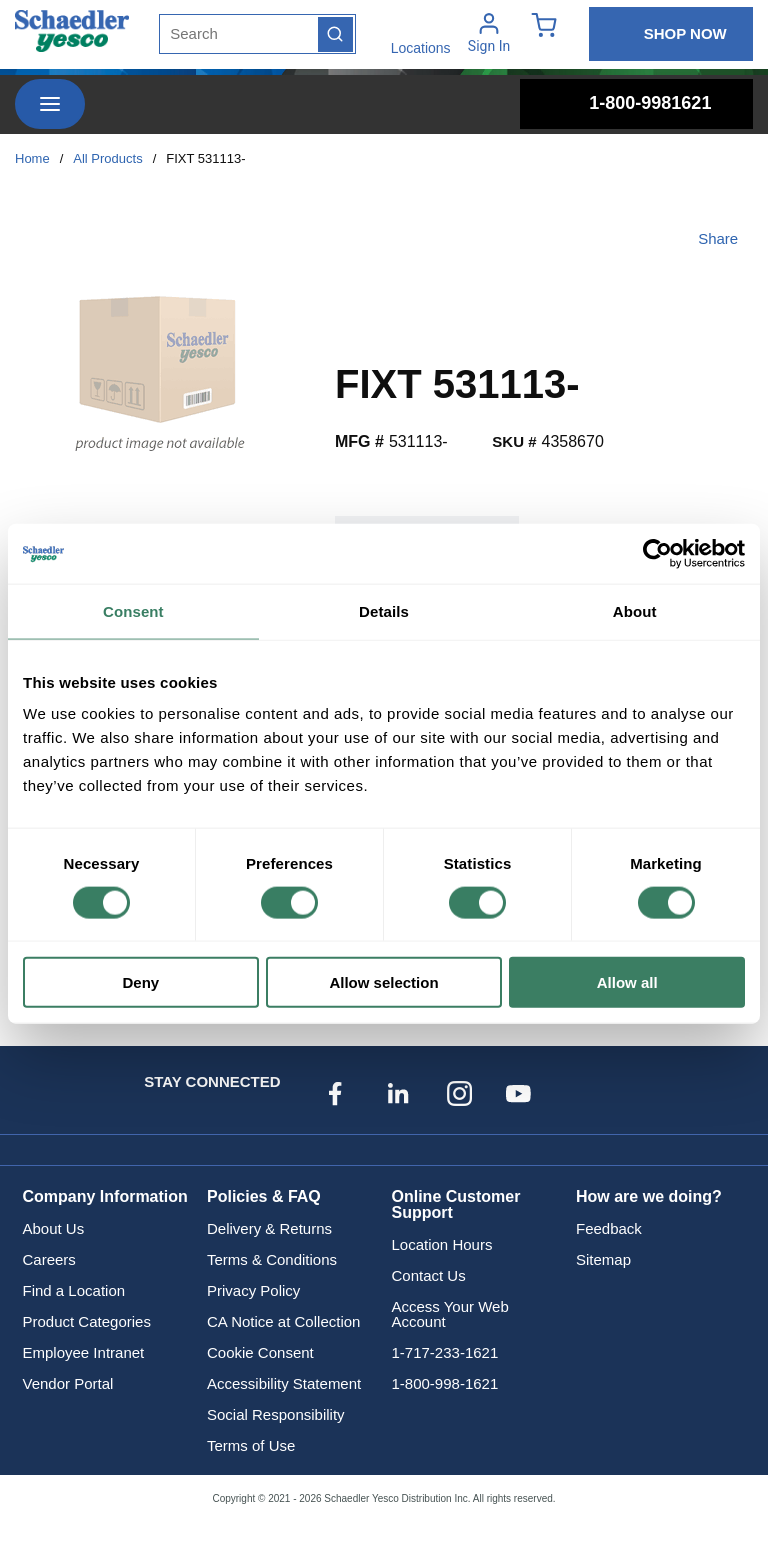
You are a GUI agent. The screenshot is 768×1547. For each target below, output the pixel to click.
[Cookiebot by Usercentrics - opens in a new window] (657, 553)
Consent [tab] (133, 610)
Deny (140, 982)
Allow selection (383, 982)
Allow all (627, 982)
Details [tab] (384, 610)
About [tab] (635, 610)
